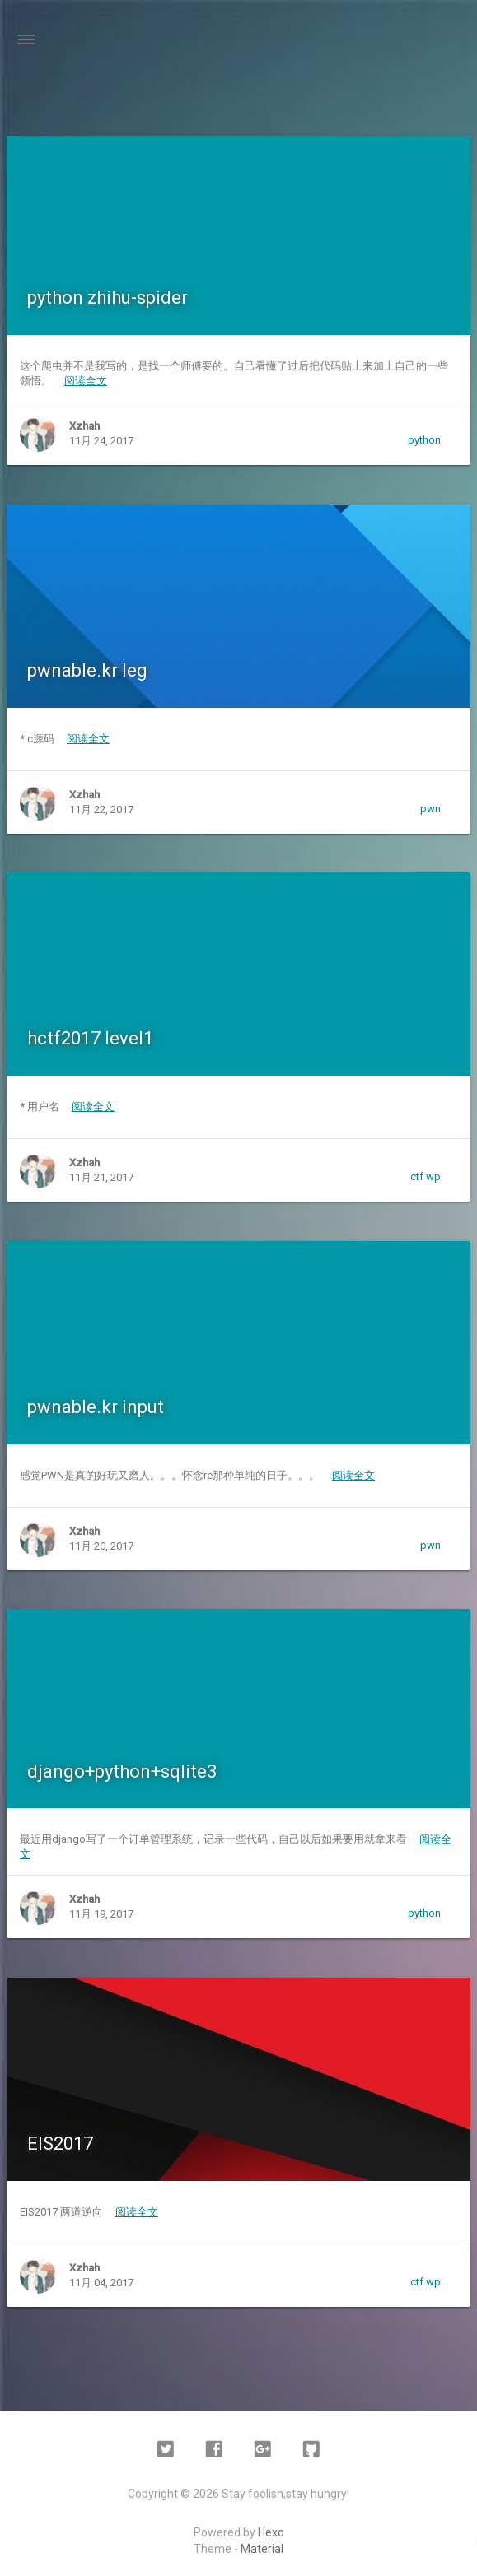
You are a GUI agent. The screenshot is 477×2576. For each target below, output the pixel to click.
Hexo (271, 2532)
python (424, 440)
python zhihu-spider (107, 297)
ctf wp (425, 1176)
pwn (430, 808)
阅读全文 (85, 380)
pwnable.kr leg (87, 670)
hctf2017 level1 (90, 1038)
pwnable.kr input (95, 1407)
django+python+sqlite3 (122, 1771)
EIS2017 (60, 2143)
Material (262, 2548)
